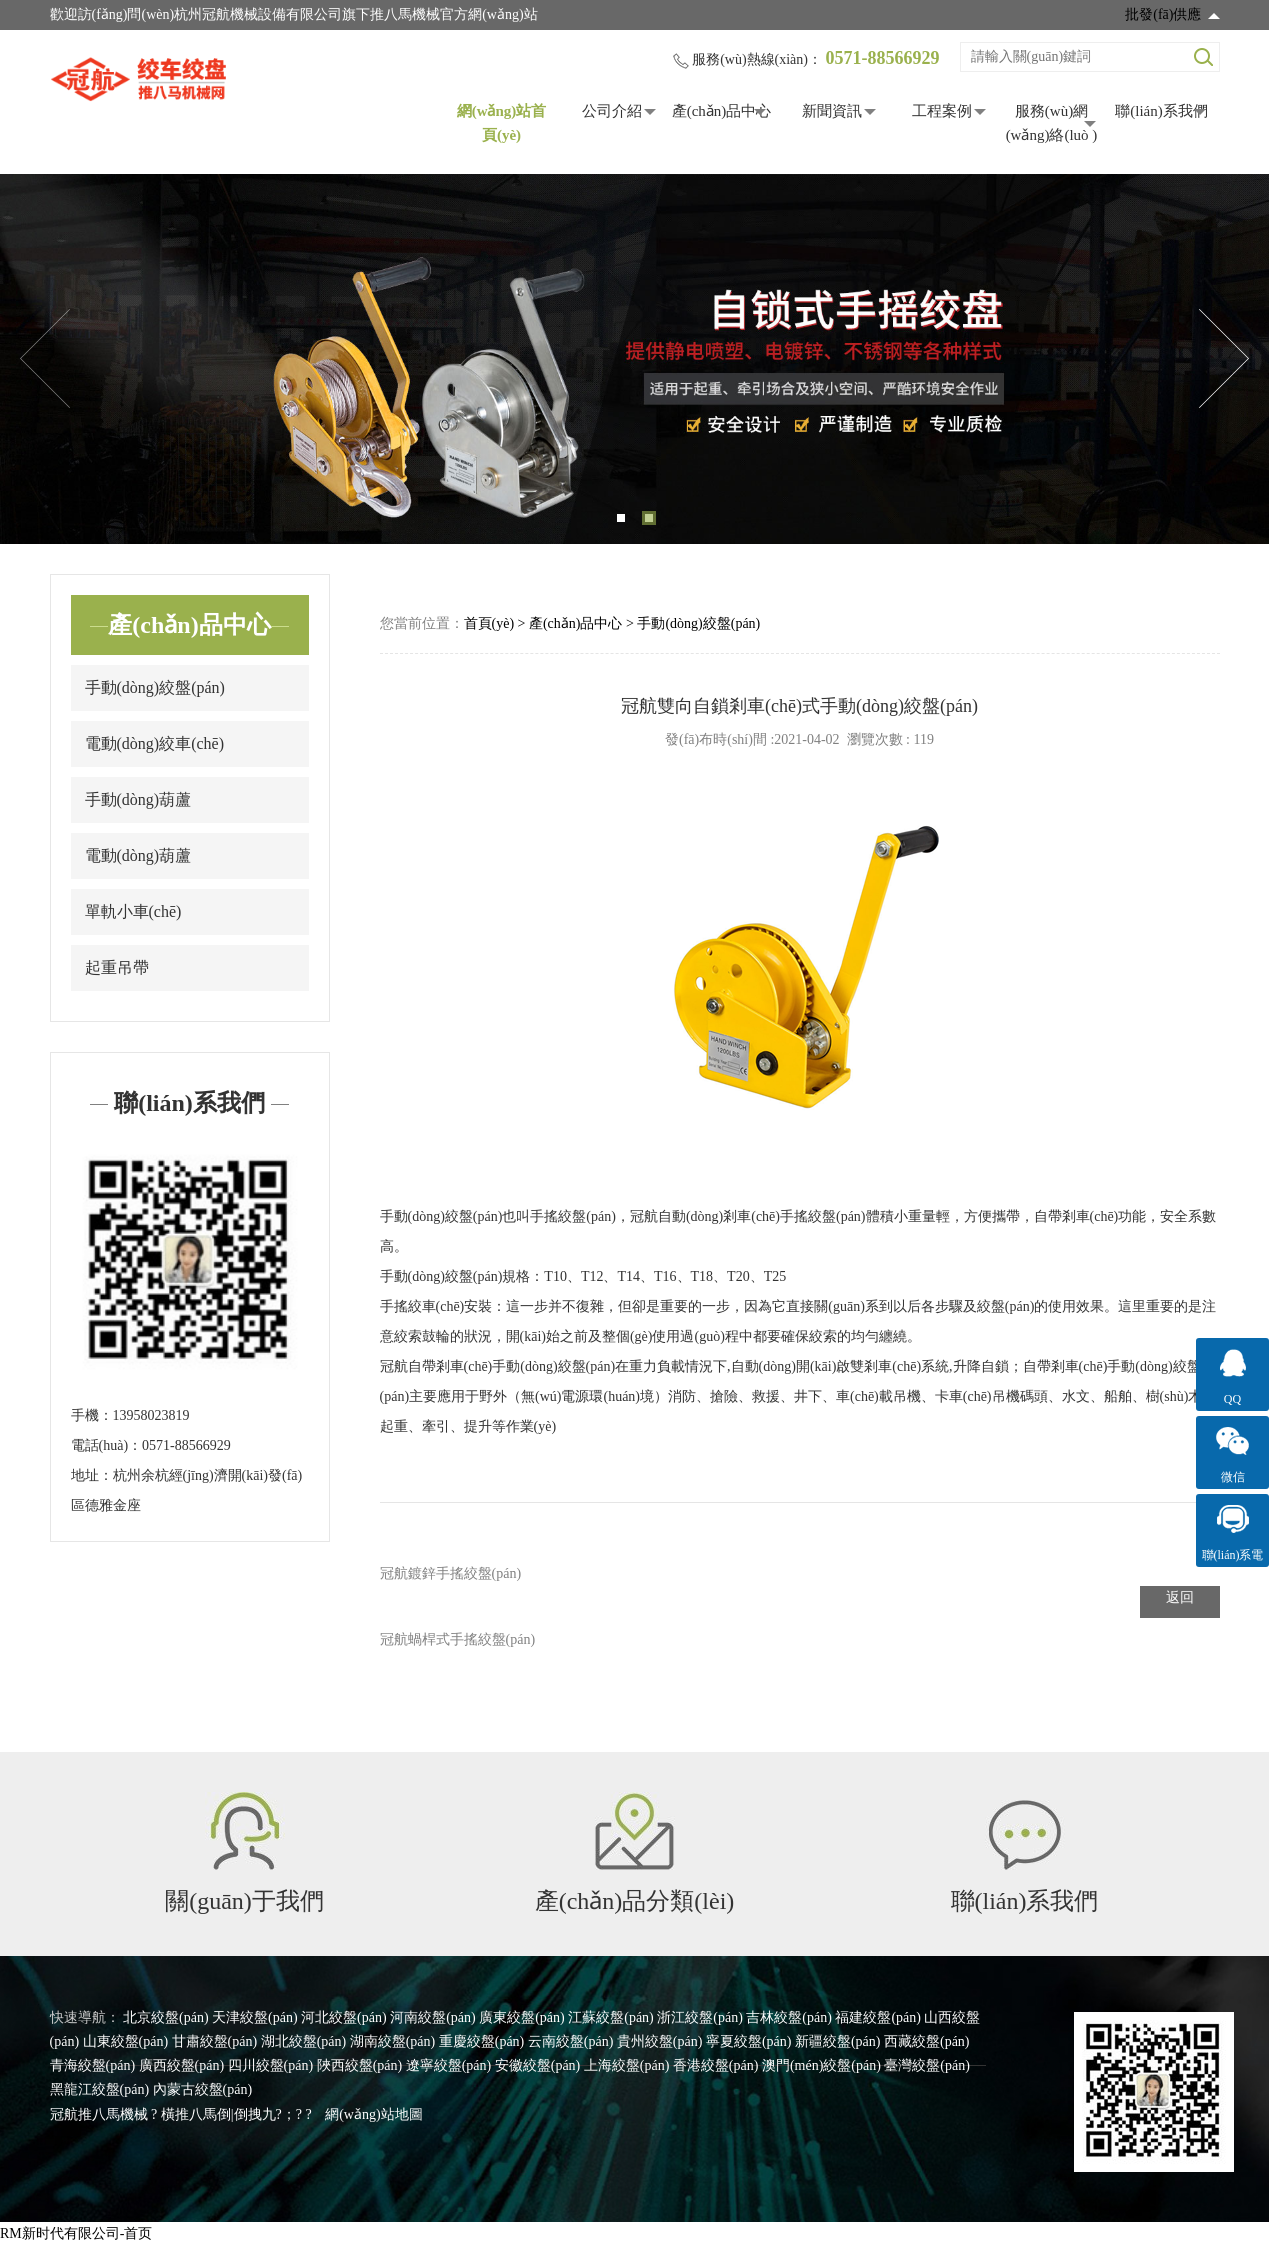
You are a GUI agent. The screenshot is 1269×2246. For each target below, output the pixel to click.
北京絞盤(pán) (166, 2017)
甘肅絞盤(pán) (215, 2041)
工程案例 (942, 111)
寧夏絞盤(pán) (749, 2041)
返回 (1180, 1597)
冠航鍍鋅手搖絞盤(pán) (451, 1573)
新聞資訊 (832, 111)
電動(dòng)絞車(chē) (155, 743)
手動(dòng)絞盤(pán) (155, 687)
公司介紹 (612, 111)
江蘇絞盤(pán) (611, 2017)
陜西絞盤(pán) (360, 2065)
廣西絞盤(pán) (182, 2065)
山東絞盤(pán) (126, 2041)
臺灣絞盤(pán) (927, 2065)
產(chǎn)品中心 (722, 111)
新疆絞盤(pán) (838, 2041)
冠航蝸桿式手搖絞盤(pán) (458, 1639)
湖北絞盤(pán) (304, 2041)
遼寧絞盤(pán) (449, 2065)
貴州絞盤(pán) (660, 2041)
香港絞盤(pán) (716, 2065)
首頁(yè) (489, 623)
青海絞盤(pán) (93, 2065)
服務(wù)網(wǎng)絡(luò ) (1052, 123)
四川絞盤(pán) (271, 2065)
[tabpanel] (634, 359)
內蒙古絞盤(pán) (203, 2089)
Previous (45, 359)
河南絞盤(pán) (433, 2017)
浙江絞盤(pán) (700, 2017)
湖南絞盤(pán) (393, 2041)
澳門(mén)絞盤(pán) (821, 2065)
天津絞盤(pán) (255, 2017)
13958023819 (151, 1415)
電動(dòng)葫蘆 (138, 855)
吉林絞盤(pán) (789, 2017)
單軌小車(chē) (133, 911)
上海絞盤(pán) (627, 2065)
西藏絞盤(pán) (927, 2041)
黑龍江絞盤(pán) (100, 2089)
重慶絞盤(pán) (482, 2041)
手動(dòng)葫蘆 (138, 799)
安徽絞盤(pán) (538, 2065)
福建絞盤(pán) (878, 2017)
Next (1224, 359)
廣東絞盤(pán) (522, 2017)
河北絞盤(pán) (344, 2017)
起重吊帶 (117, 967)
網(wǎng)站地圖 (373, 2114)
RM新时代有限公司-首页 (76, 2233)
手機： (92, 1415)
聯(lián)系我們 (1161, 111)
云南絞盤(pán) (571, 2041)
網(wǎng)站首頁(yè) (502, 123)
